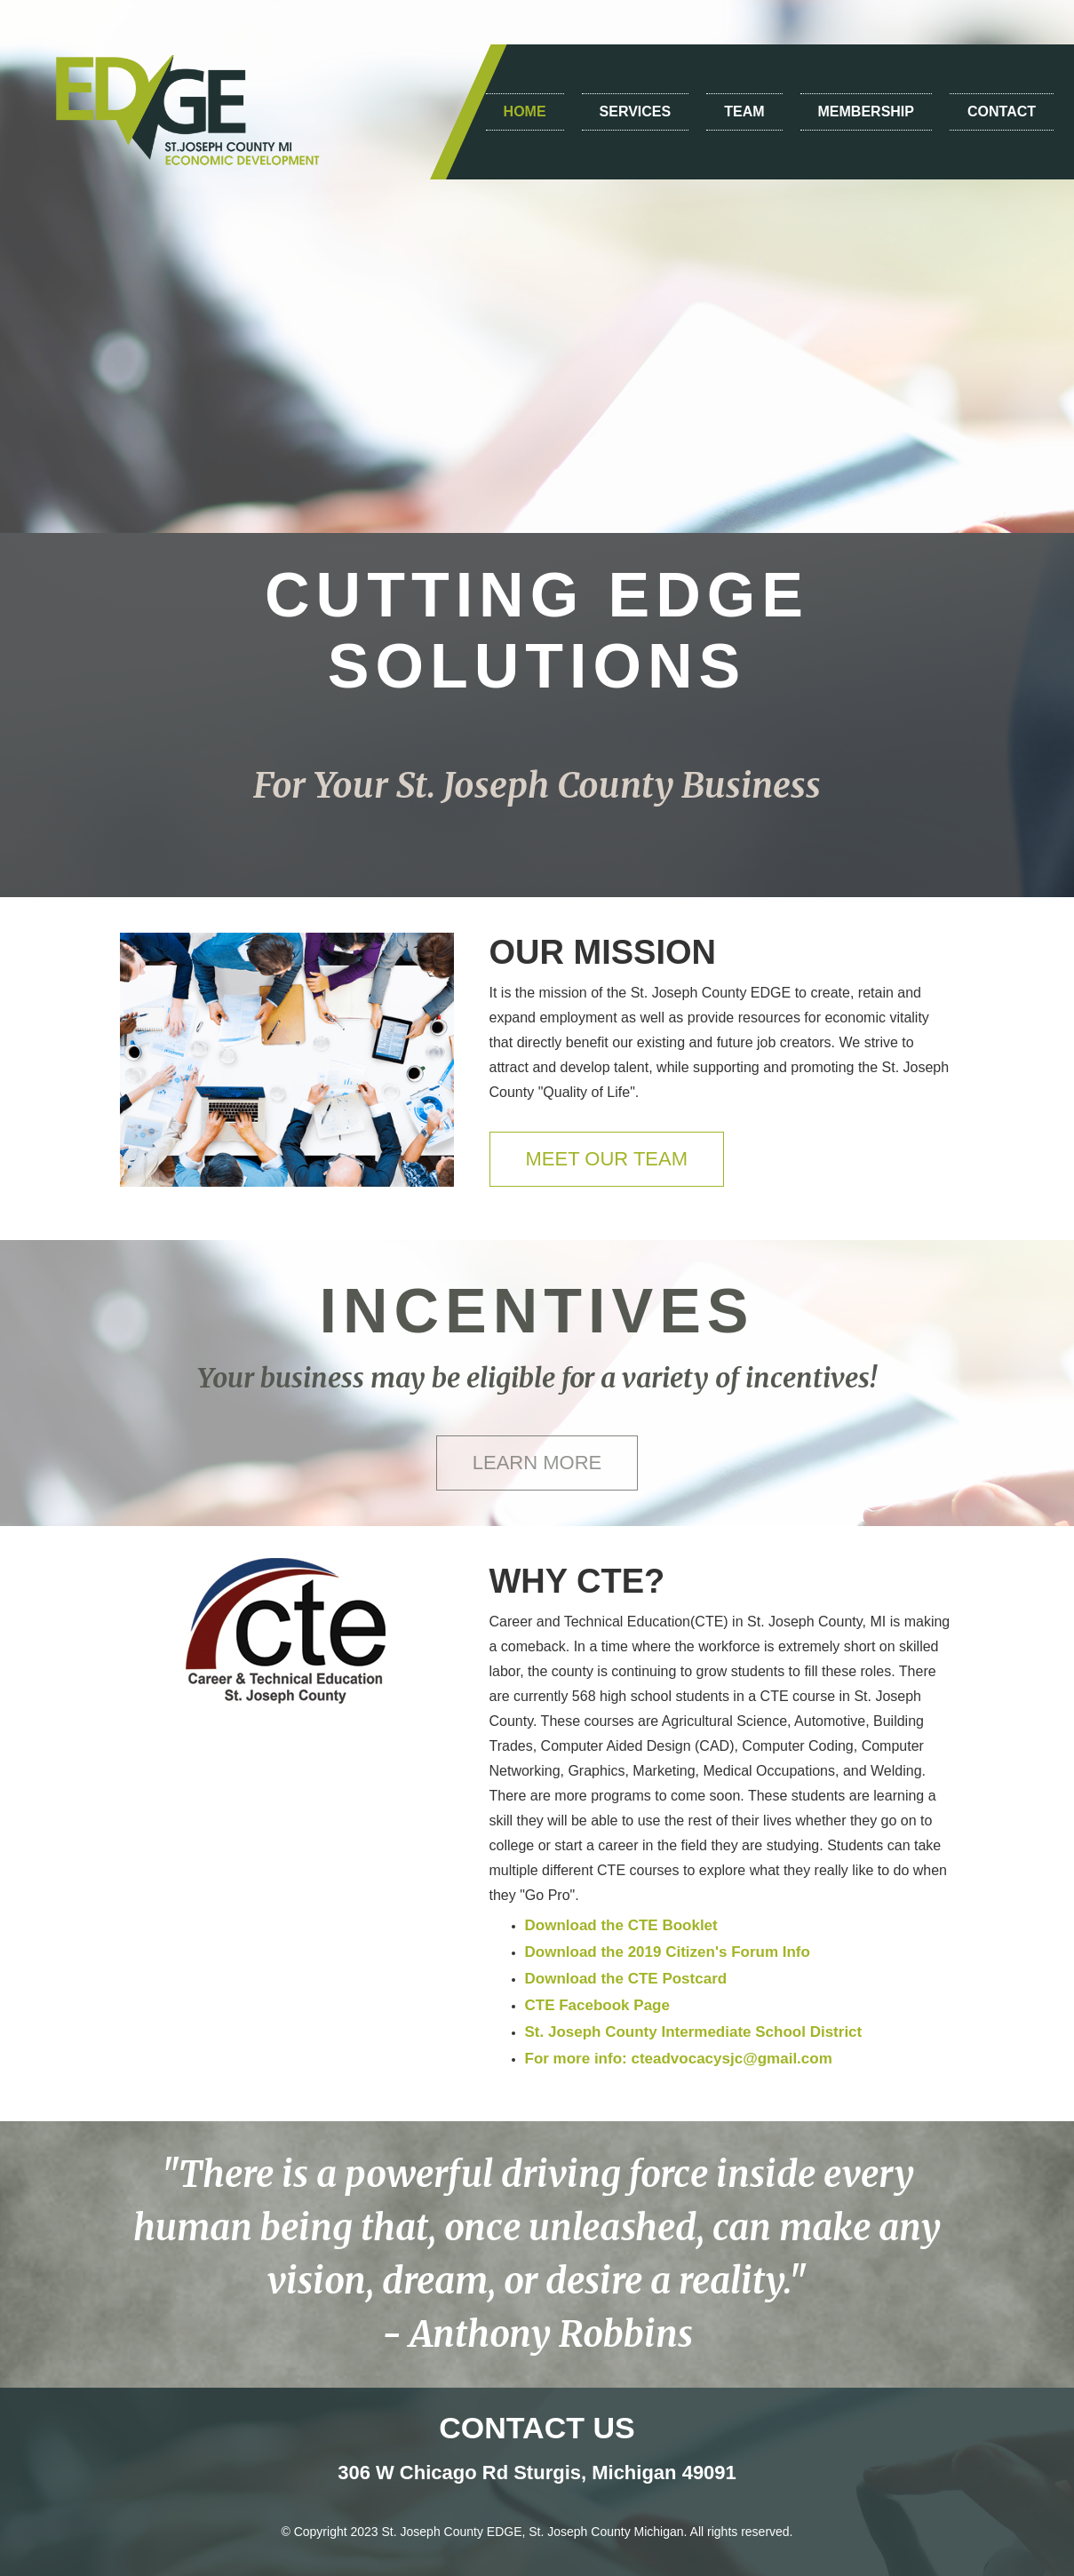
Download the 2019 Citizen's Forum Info (667, 1952)
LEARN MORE (537, 1462)
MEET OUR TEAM (607, 1159)
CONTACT (1001, 111)
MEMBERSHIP (866, 111)
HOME (525, 111)
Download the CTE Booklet (621, 1925)
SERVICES (636, 111)
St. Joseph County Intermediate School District (694, 2031)
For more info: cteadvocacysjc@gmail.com (678, 2058)
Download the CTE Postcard (626, 1978)
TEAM (744, 111)
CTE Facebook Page (597, 2005)
